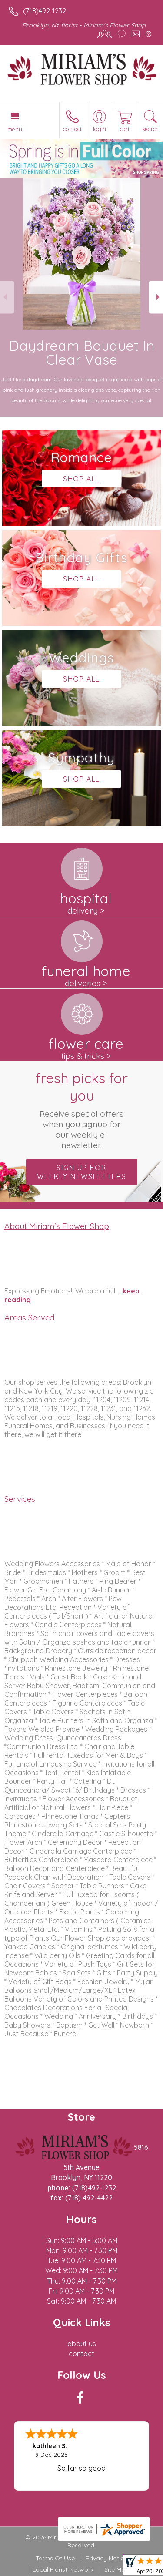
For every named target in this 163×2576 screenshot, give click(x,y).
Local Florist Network (63, 2569)
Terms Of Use (55, 2558)
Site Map (116, 2569)
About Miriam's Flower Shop (56, 1226)
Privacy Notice (106, 2558)
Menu (14, 129)
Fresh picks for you (82, 1109)
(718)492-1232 (44, 11)
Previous (7, 297)
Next (156, 297)
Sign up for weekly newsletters (81, 1172)
